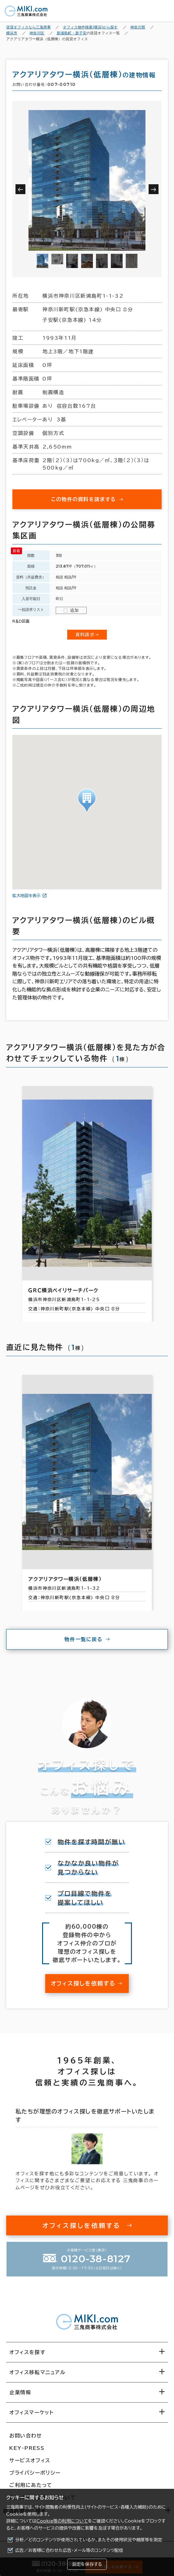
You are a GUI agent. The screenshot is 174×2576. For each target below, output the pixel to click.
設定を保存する (87, 2564)
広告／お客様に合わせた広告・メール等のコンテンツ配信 (69, 2550)
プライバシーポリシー (35, 2472)
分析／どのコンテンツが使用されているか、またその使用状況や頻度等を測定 (88, 2540)
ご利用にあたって (30, 2485)
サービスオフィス (29, 2460)
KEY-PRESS (26, 2448)
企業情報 (20, 2392)
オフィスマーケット (31, 2412)
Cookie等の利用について (62, 2521)
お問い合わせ (25, 2435)
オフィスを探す (27, 2352)
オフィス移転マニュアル (37, 2372)
